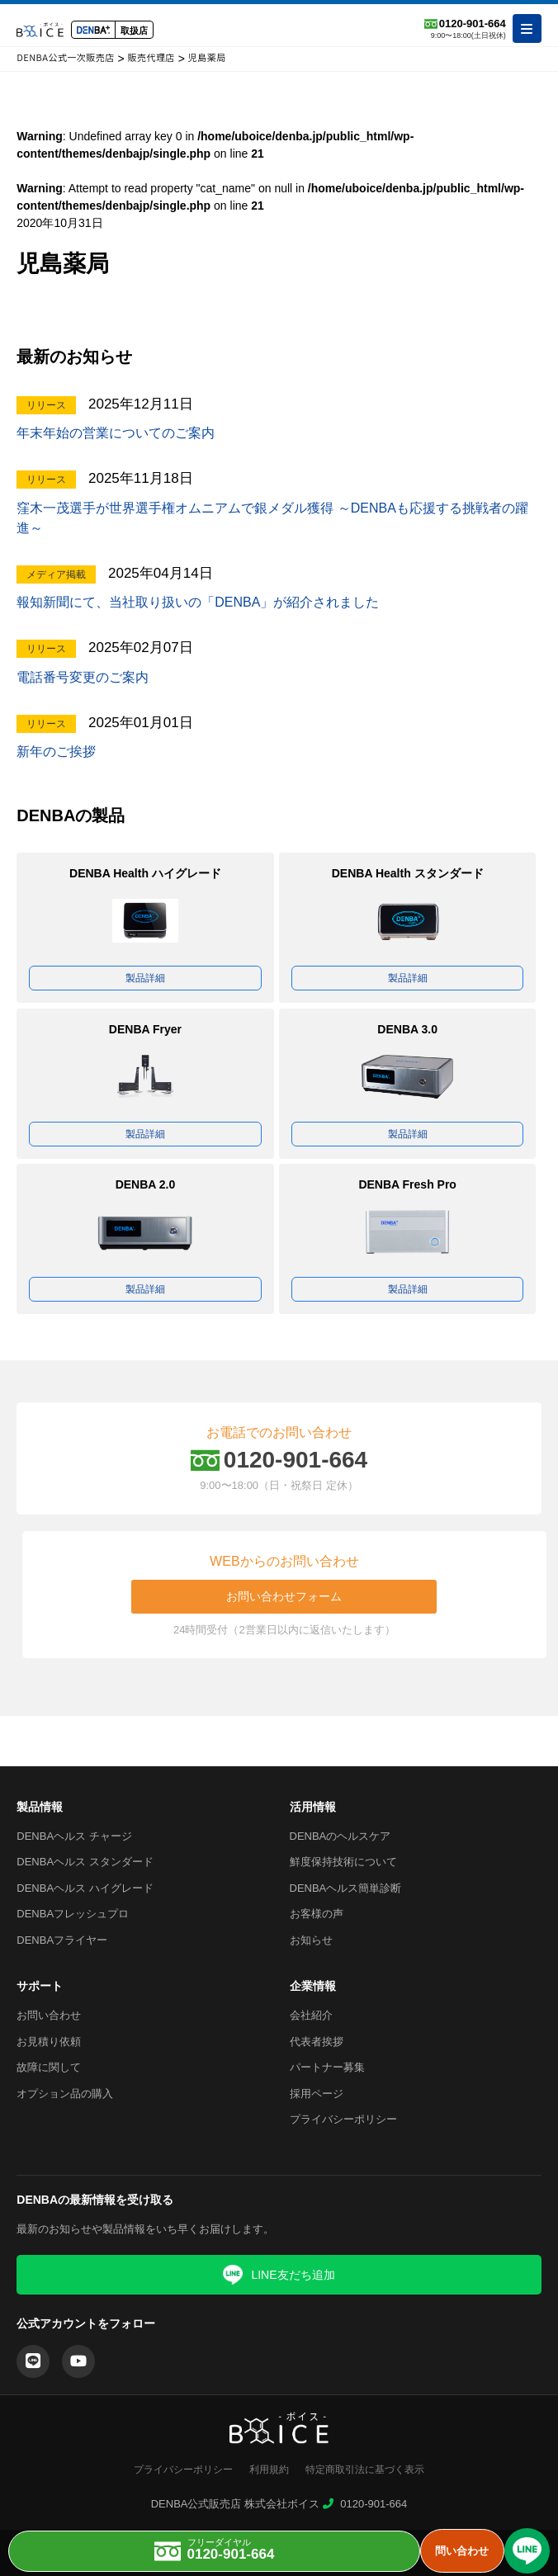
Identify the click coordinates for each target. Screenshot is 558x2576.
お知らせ (311, 1940)
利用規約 (269, 2469)
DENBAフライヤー (62, 1940)
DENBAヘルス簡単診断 (346, 1888)
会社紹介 (311, 2015)
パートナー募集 (327, 2067)
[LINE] (33, 2361)
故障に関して (49, 2067)
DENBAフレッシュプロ (73, 1913)
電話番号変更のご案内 (83, 677)
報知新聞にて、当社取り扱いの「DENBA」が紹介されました (198, 602)
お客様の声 (316, 1913)
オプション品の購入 (65, 2093)
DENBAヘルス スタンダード (85, 1861)
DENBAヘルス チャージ (74, 1836)
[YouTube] (78, 2361)
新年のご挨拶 (56, 751)
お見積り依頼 (49, 2041)
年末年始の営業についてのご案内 (116, 433)
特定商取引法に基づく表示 (364, 2469)
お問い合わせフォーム (284, 1596)
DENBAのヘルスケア (340, 1836)
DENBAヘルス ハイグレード (85, 1888)
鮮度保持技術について (343, 1861)
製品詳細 (145, 978)
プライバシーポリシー (343, 2119)
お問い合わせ (49, 2015)
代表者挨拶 (316, 2041)
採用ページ (316, 2093)
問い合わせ (462, 2551)
